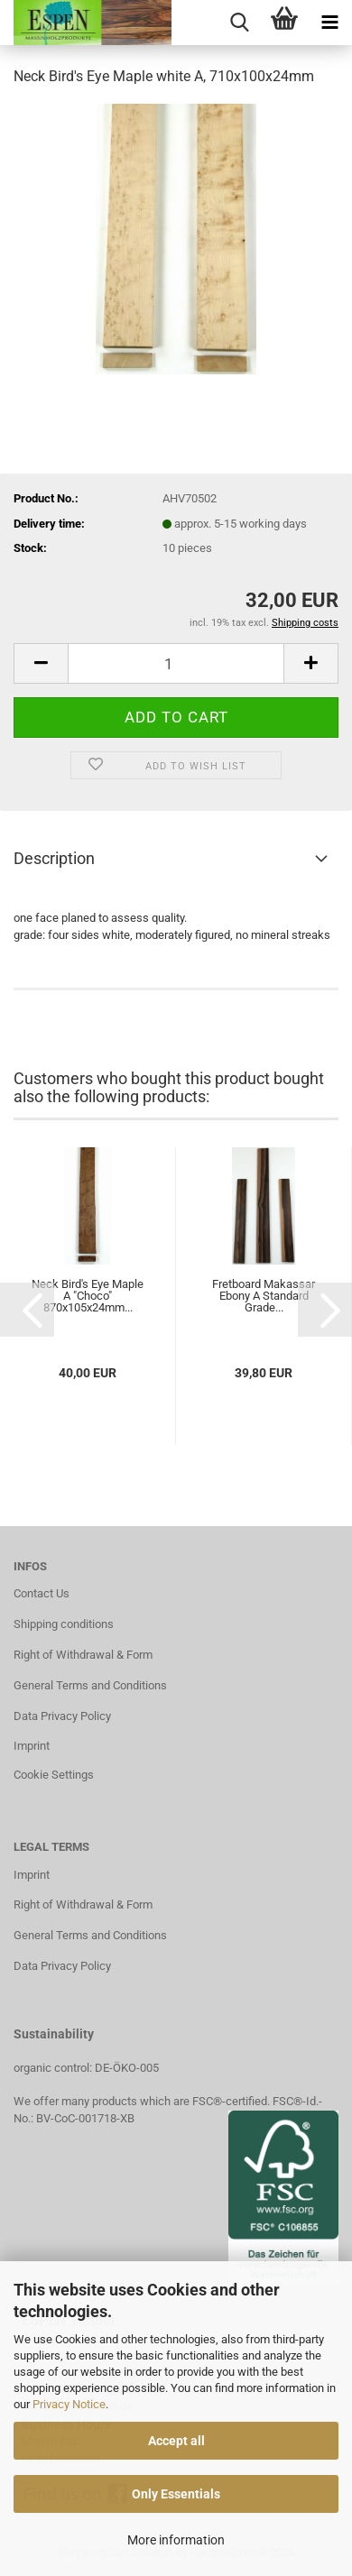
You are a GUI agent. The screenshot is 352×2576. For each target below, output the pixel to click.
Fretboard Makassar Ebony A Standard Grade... (263, 1295)
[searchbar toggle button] (239, 22)
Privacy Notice (69, 2404)
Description (54, 858)
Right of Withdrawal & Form (83, 1654)
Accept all (176, 2440)
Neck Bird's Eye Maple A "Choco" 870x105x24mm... (88, 1295)
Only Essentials (176, 2494)
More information (176, 2540)
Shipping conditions (64, 1624)
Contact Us (41, 1593)
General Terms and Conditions (90, 1685)
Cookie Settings (54, 1774)
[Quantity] (176, 663)
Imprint (32, 1746)
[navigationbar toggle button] (329, 22)
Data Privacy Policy (62, 1716)
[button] (41, 663)
